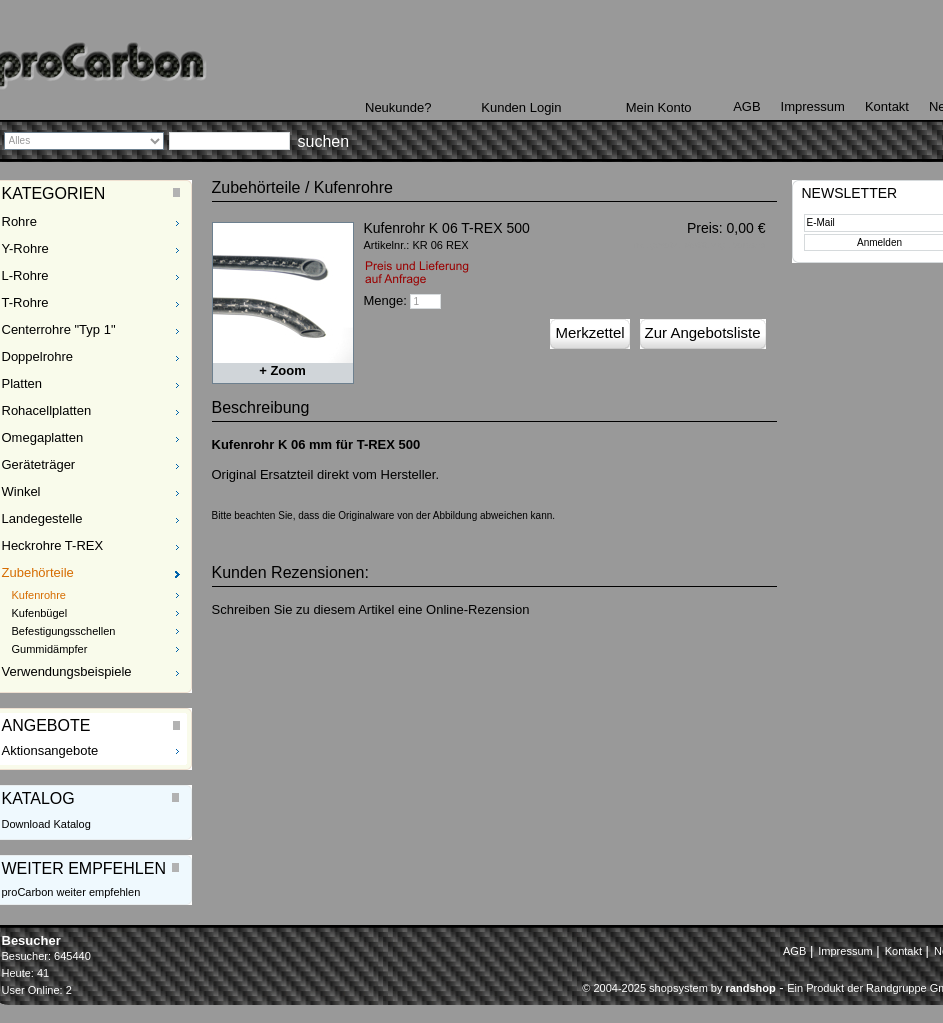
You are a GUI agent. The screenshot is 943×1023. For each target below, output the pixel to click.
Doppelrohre (38, 356)
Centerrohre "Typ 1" (59, 329)
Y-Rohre (25, 248)
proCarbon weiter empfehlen (71, 892)
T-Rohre (25, 302)
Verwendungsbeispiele (67, 671)
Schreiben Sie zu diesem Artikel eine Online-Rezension (371, 609)
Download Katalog (46, 824)
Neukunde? (398, 107)
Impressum (813, 106)
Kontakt (887, 106)
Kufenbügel (40, 613)
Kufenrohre (39, 595)
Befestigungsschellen (64, 631)
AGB (746, 106)
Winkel (21, 491)
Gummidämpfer (50, 649)
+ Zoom (282, 370)
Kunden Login (521, 107)
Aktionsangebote (50, 750)
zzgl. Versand (738, 245)
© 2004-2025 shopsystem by (678, 988)
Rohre (19, 221)
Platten (22, 383)
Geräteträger (39, 464)
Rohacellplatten (47, 410)
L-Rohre (25, 275)
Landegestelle (42, 518)
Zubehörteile (38, 572)
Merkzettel (589, 332)
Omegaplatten (43, 437)
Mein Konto (659, 107)
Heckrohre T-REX (53, 545)
